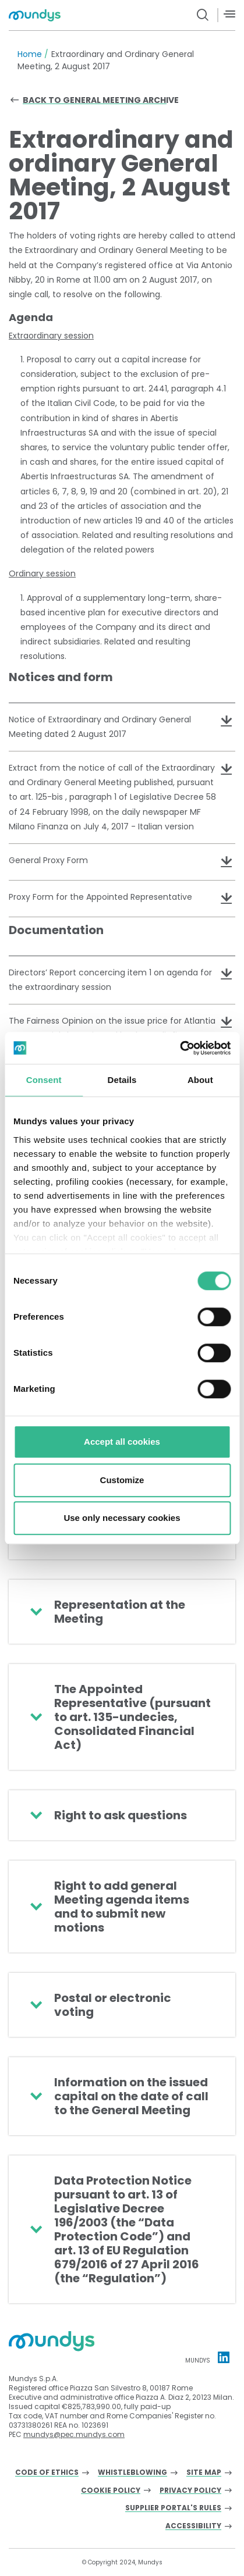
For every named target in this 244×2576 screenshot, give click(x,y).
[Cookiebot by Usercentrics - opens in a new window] (180, 1048)
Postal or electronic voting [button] (112, 2005)
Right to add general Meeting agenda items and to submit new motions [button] (121, 1906)
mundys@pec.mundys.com (74, 2434)
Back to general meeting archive (101, 100)
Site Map (203, 2473)
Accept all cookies (122, 1441)
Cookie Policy (110, 2491)
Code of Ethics (47, 2473)
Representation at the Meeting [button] (119, 1612)
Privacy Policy (190, 2491)
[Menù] (229, 14)
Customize (122, 1480)
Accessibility (193, 2526)
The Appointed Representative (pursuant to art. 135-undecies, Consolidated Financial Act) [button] (132, 1717)
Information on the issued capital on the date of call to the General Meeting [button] (131, 2096)
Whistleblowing (132, 2473)
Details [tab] (122, 1080)
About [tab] (200, 1080)
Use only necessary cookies (121, 1518)
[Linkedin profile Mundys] (223, 2357)
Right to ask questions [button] (120, 1815)
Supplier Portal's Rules (173, 2508)
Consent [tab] (44, 1080)
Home (29, 54)
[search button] (203, 15)
